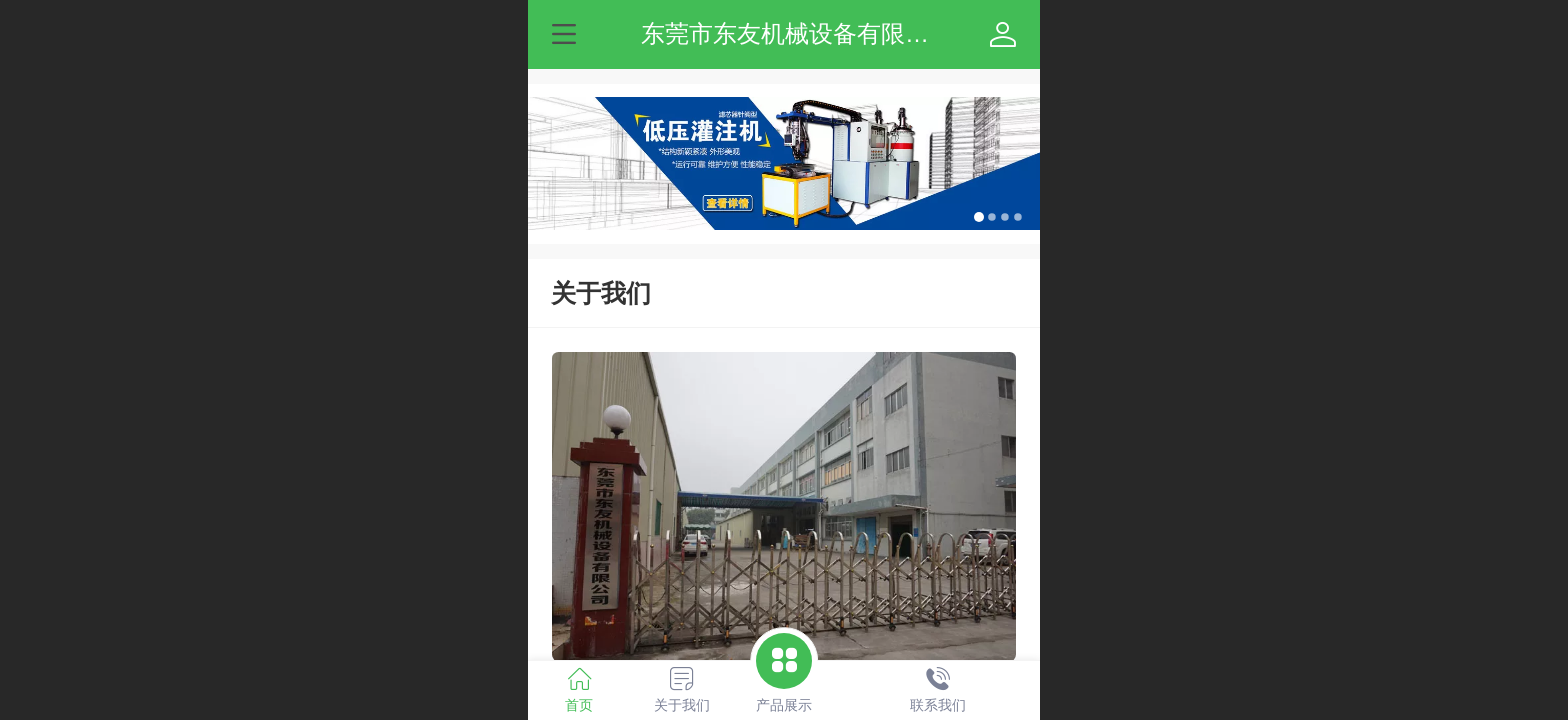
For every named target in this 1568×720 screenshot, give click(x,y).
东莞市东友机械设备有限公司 (797, 33)
